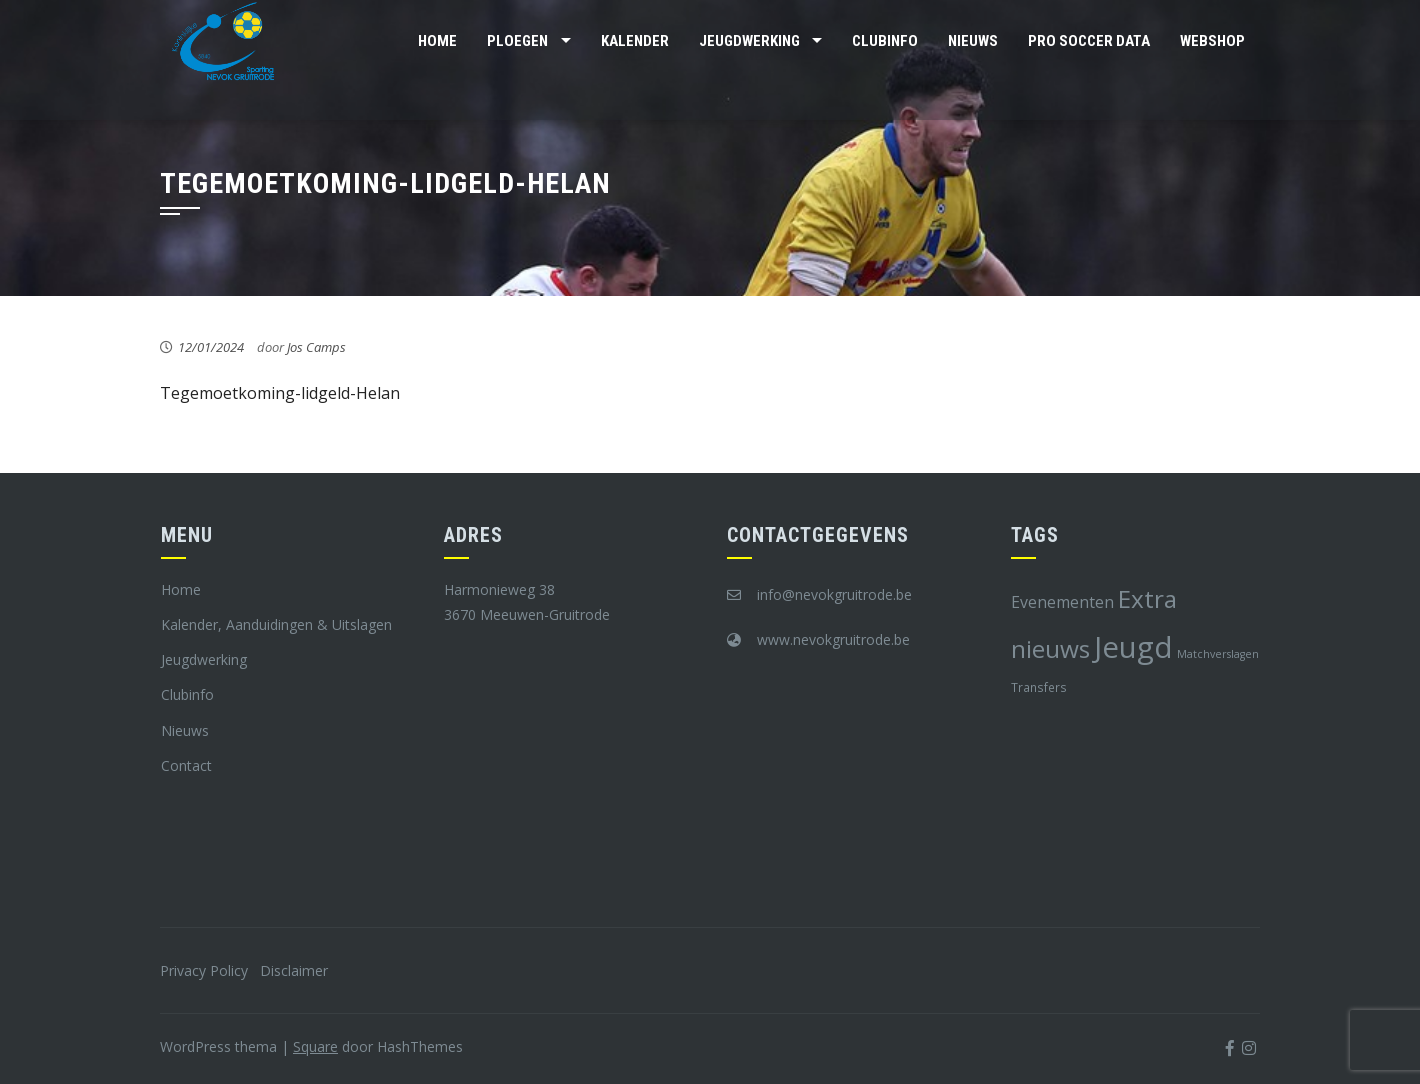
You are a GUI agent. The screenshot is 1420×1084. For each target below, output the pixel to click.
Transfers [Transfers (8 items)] (1039, 687)
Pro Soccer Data (1089, 41)
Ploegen (517, 41)
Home (437, 41)
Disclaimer (294, 970)
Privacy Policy (204, 970)
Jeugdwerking (749, 41)
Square (315, 1046)
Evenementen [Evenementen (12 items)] (1062, 602)
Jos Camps (316, 347)
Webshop (1212, 41)
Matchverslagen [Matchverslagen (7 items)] (1218, 654)
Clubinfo (885, 41)
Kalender (635, 41)
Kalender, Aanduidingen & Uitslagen (276, 624)
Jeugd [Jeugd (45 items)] (1133, 647)
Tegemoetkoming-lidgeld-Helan (280, 393)
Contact (186, 765)
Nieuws (973, 41)
